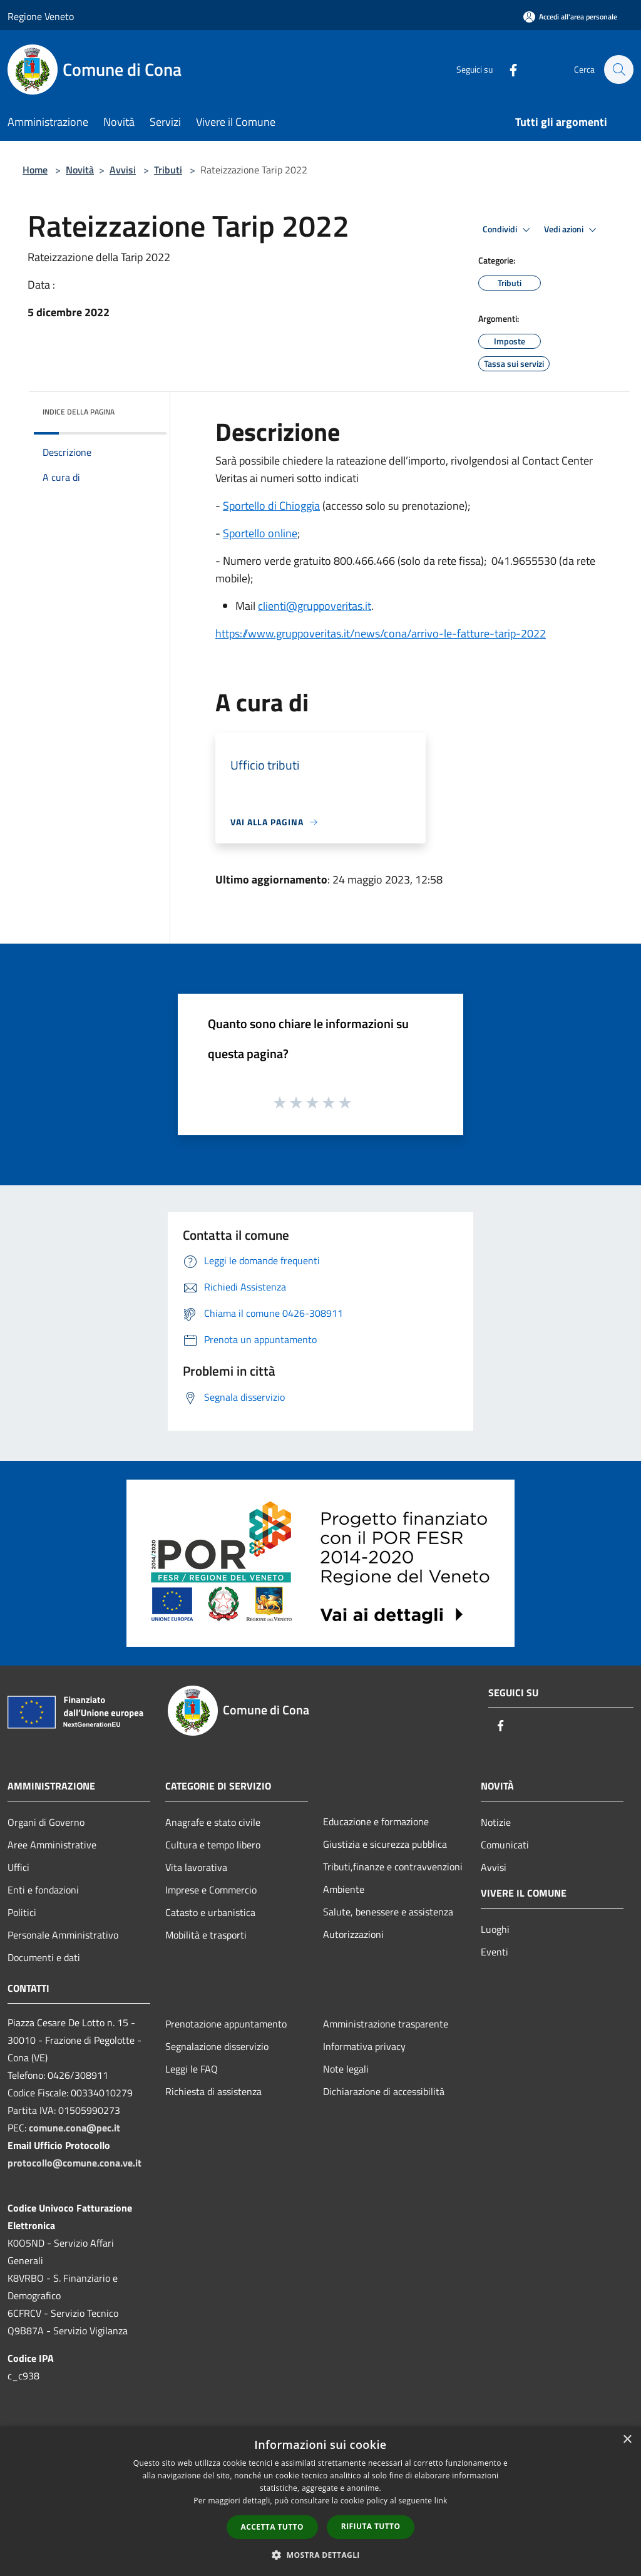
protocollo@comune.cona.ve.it (74, 2162)
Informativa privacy (364, 2046)
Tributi (168, 169)
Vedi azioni (572, 229)
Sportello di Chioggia (271, 505)
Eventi (494, 1951)
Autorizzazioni (353, 1934)
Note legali (346, 2068)
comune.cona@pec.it (74, 2127)
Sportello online (260, 533)
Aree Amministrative (52, 1844)
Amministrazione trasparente (385, 2023)
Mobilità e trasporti (206, 1934)
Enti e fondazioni (43, 1889)
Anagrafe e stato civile (212, 1822)
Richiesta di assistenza (213, 2091)
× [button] (627, 2440)
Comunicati (505, 1844)
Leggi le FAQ (191, 2068)
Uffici (18, 1867)
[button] (320, 2554)
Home (35, 169)
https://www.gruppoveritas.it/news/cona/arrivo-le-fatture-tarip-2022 (380, 633)
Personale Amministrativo (63, 1934)
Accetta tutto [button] (272, 2527)
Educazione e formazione (376, 1821)
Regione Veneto (41, 16)
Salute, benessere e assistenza (388, 1911)
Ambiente (343, 1889)
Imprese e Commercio (211, 1889)
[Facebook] (507, 69)
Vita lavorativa (196, 1867)
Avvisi (123, 169)
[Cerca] (618, 69)
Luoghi (495, 1929)
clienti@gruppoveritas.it (314, 605)
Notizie (496, 1822)
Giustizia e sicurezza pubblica (385, 1844)
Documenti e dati (44, 1957)
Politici (22, 1912)
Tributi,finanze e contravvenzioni (393, 1866)
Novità (80, 169)
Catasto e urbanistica (210, 1912)
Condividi (508, 229)
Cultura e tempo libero (212, 1844)
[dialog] (320, 2501)
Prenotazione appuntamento (226, 2023)
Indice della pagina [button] (79, 412)
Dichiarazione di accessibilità (383, 2091)
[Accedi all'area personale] (570, 16)
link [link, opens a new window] (441, 2500)
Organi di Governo (46, 1822)
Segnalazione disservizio (217, 2046)
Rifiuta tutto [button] (371, 2526)
